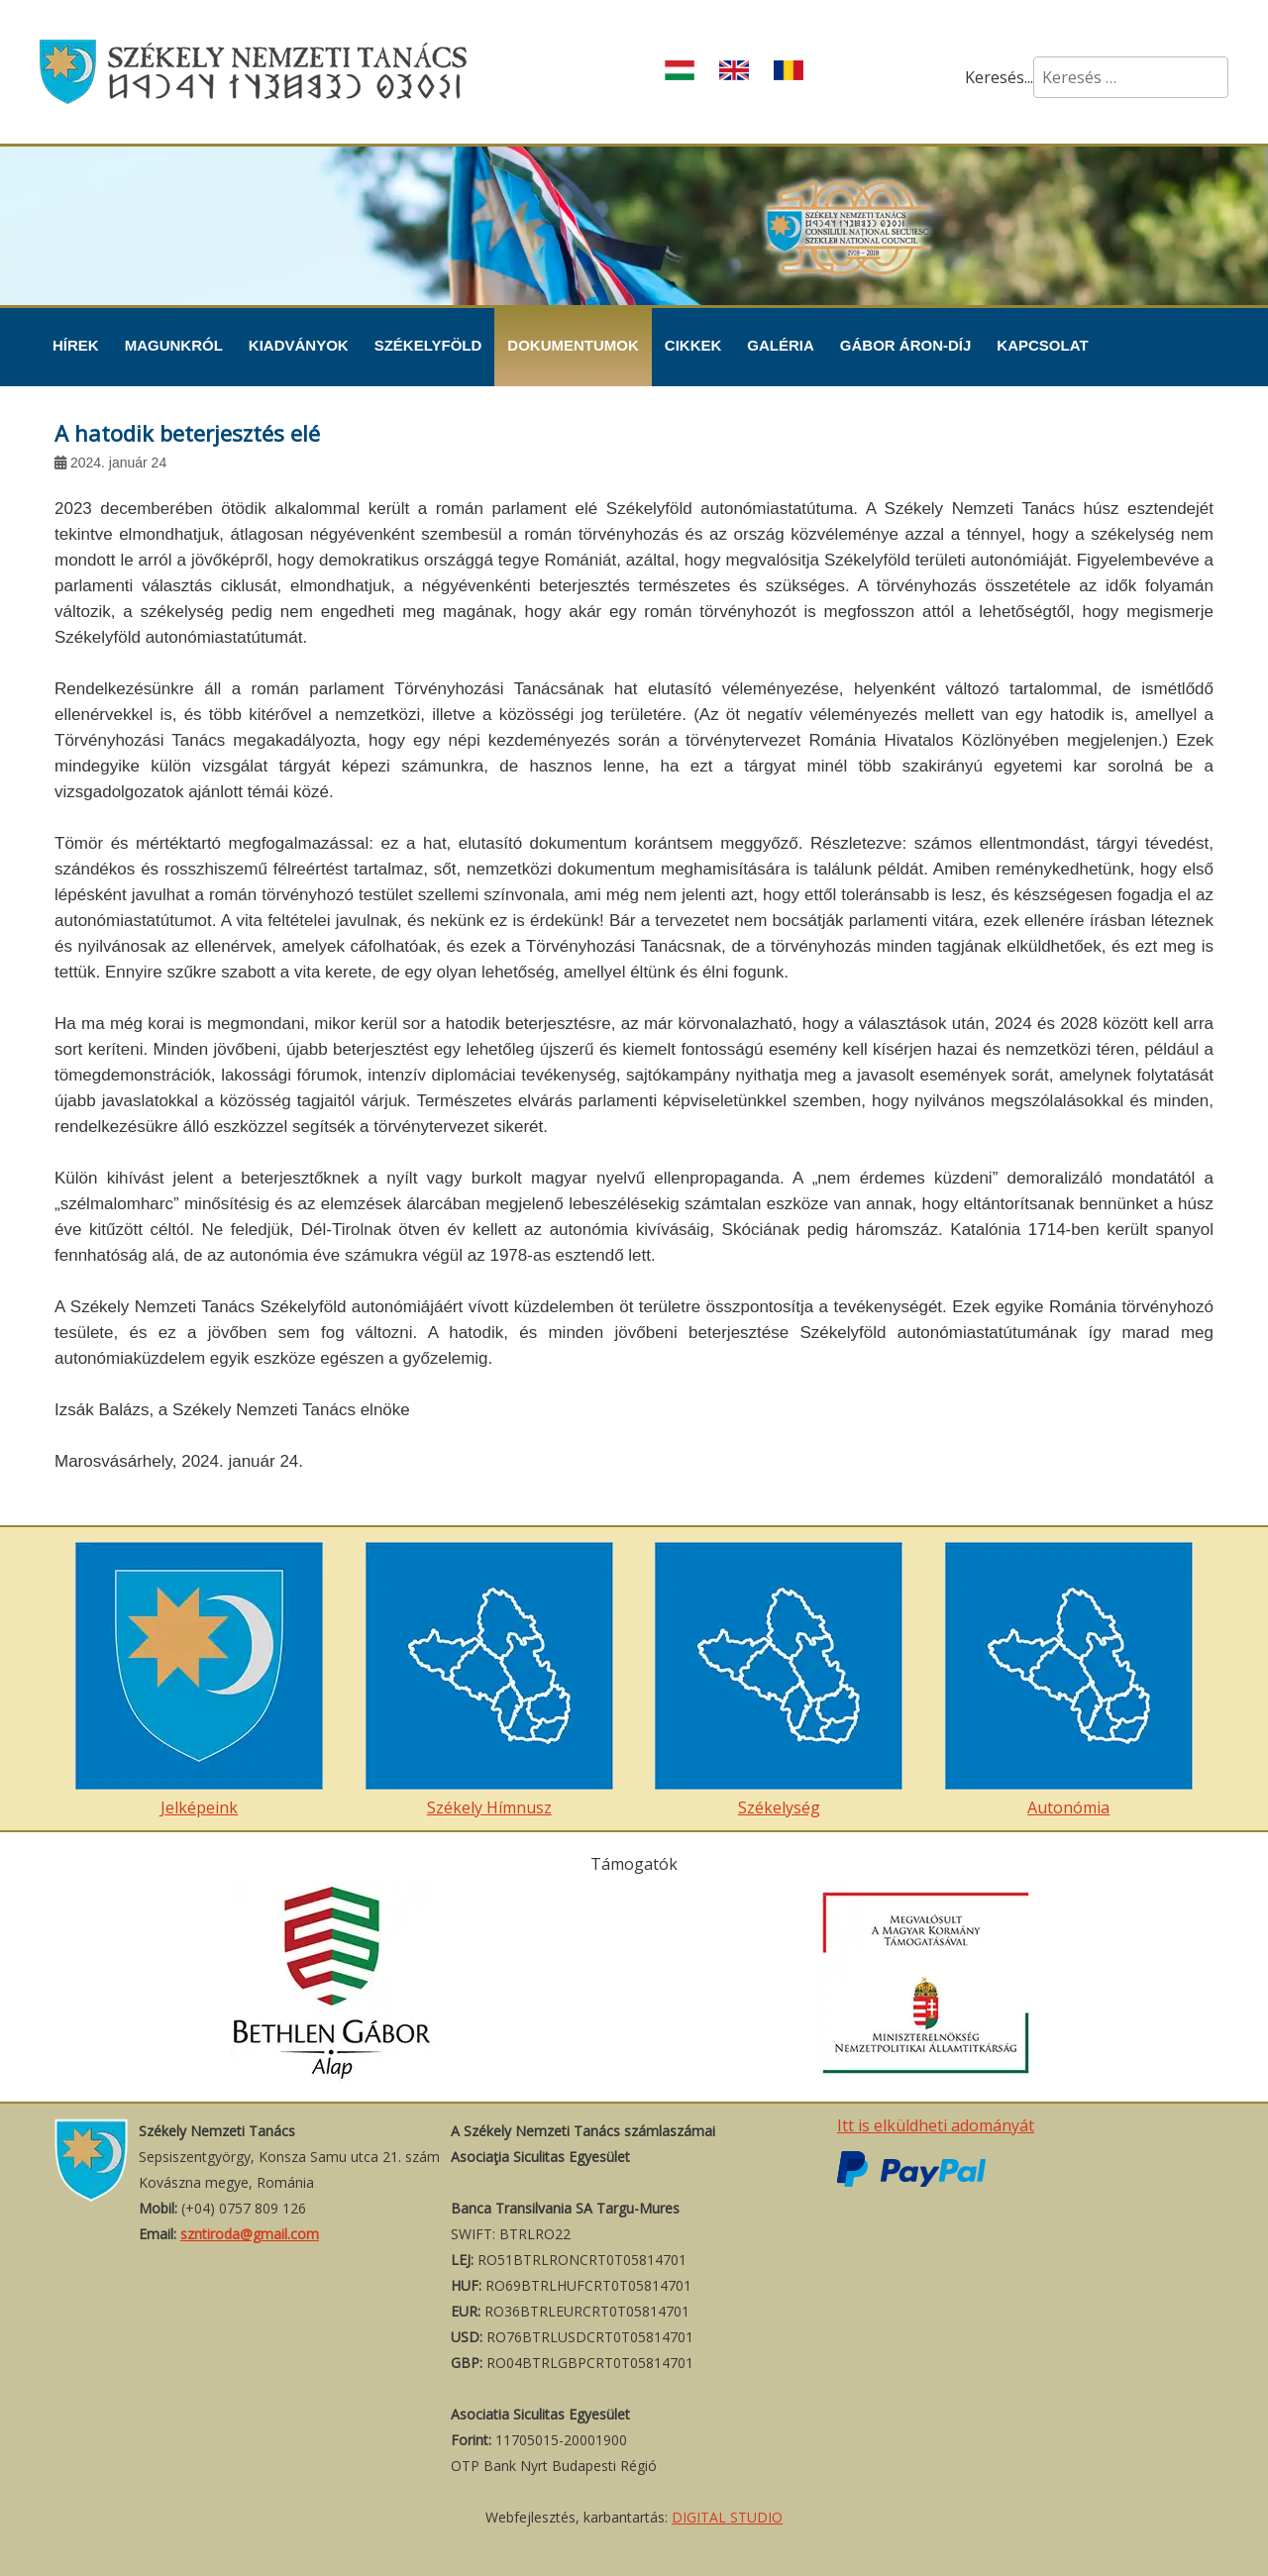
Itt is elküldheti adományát (935, 2125)
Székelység (778, 1680)
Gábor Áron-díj (906, 345)
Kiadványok (299, 345)
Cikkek (693, 345)
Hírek (76, 345)
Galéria (780, 345)
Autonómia (1069, 1680)
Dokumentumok (573, 345)
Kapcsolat (1042, 345)
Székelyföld (428, 345)
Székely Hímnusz (489, 1680)
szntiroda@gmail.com (249, 2233)
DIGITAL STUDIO (727, 2517)
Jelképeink (199, 1680)
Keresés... (999, 77)
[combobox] (1130, 77)
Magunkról (174, 345)
